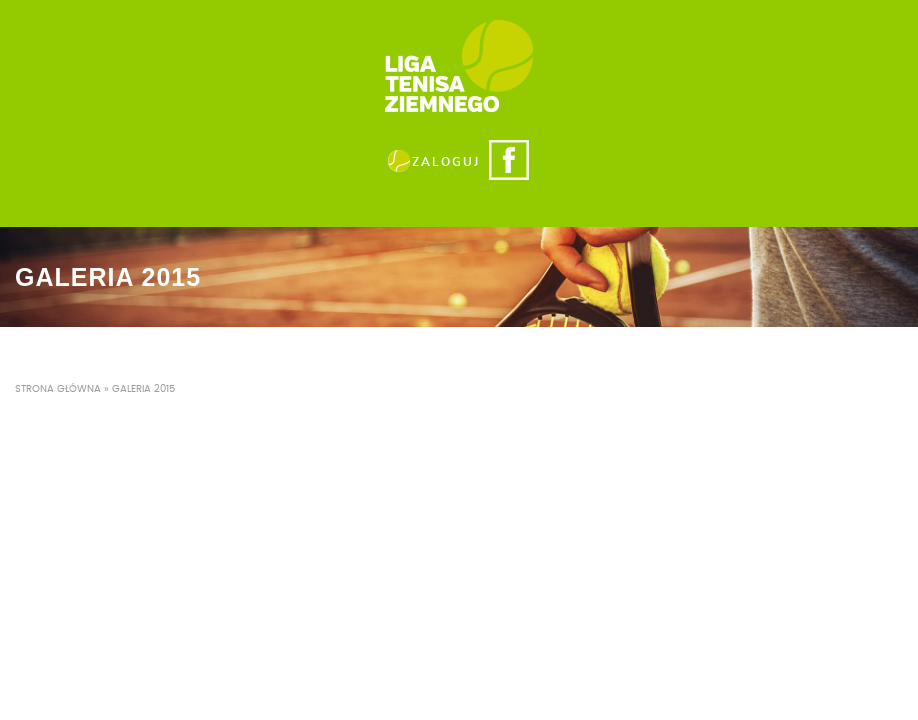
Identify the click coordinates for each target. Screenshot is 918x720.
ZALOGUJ (446, 162)
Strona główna (58, 389)
